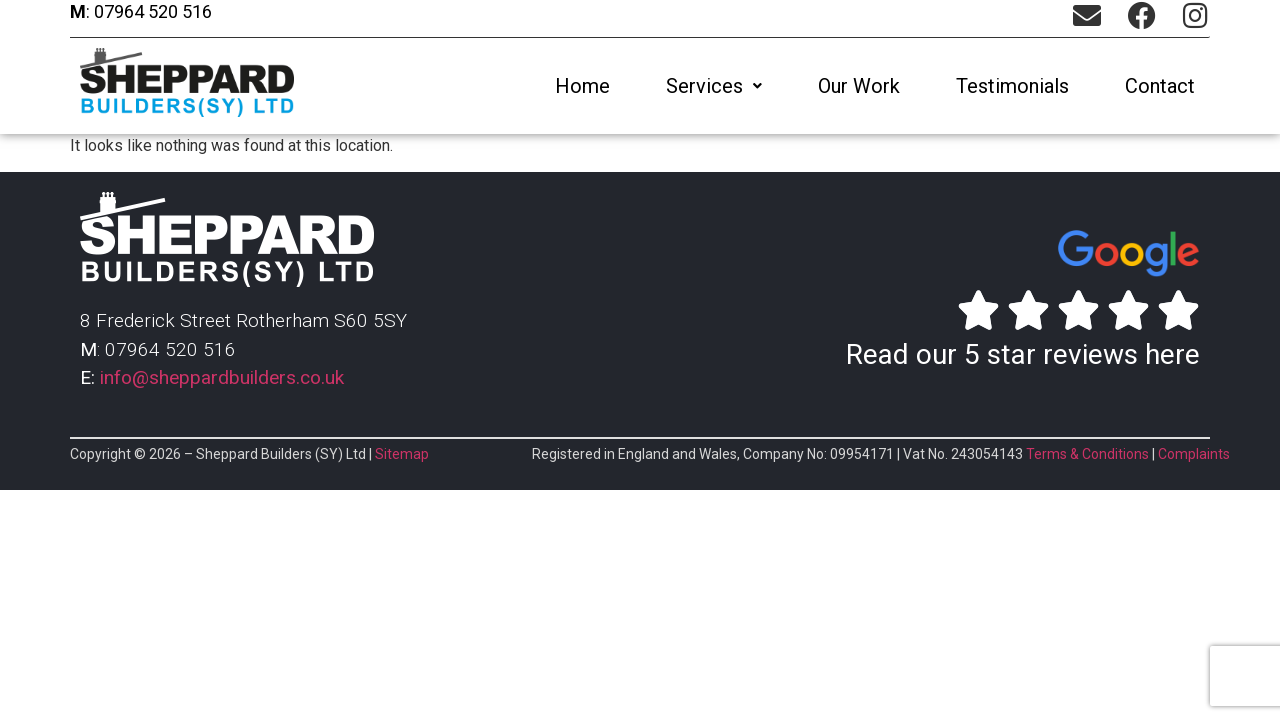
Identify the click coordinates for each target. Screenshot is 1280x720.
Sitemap (402, 454)
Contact (1160, 86)
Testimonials (1012, 86)
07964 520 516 (151, 11)
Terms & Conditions (1087, 454)
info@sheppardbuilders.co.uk (222, 377)
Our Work (859, 86)
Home (582, 86)
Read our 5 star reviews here (1023, 354)
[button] (714, 86)
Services (714, 86)
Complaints (1194, 454)
